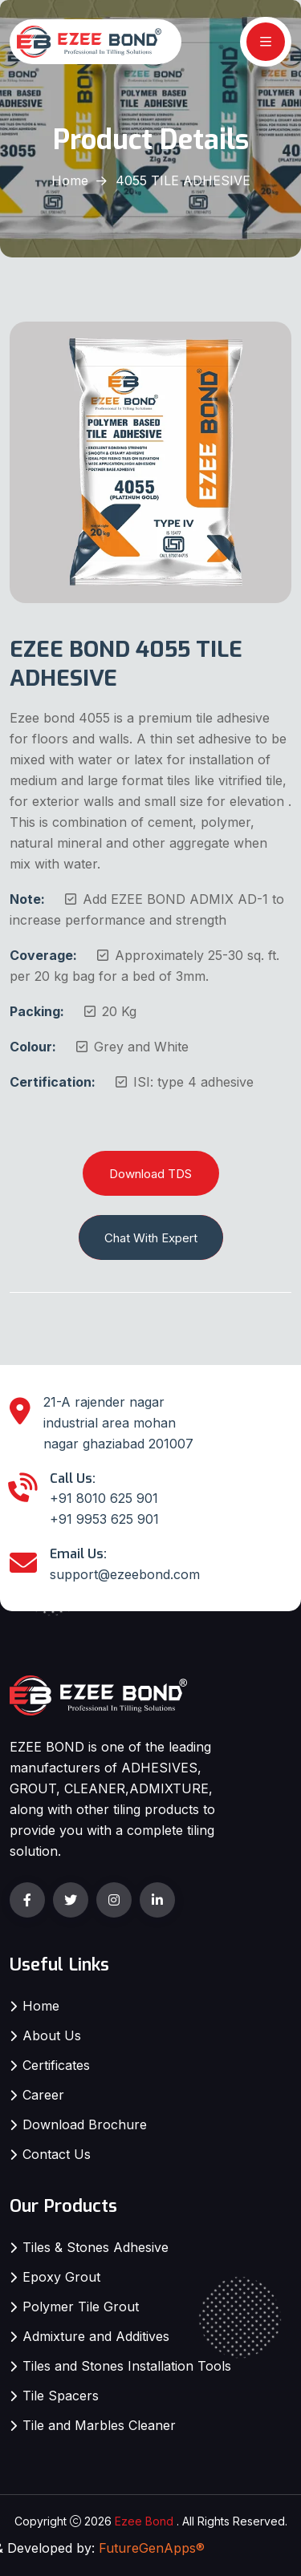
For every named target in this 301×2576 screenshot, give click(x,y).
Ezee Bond (144, 2521)
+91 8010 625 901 (104, 1498)
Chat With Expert (150, 1237)
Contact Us (56, 2154)
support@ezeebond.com (125, 1574)
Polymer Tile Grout (80, 2307)
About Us (51, 2035)
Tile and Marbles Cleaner (99, 2425)
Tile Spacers (60, 2396)
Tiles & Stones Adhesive (95, 2247)
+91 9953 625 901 (104, 1519)
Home (69, 180)
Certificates (56, 2065)
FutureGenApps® (152, 2548)
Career (43, 2095)
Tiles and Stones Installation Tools (126, 2366)
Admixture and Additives (95, 2336)
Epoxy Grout (61, 2277)
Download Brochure (84, 2124)
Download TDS (150, 1173)
